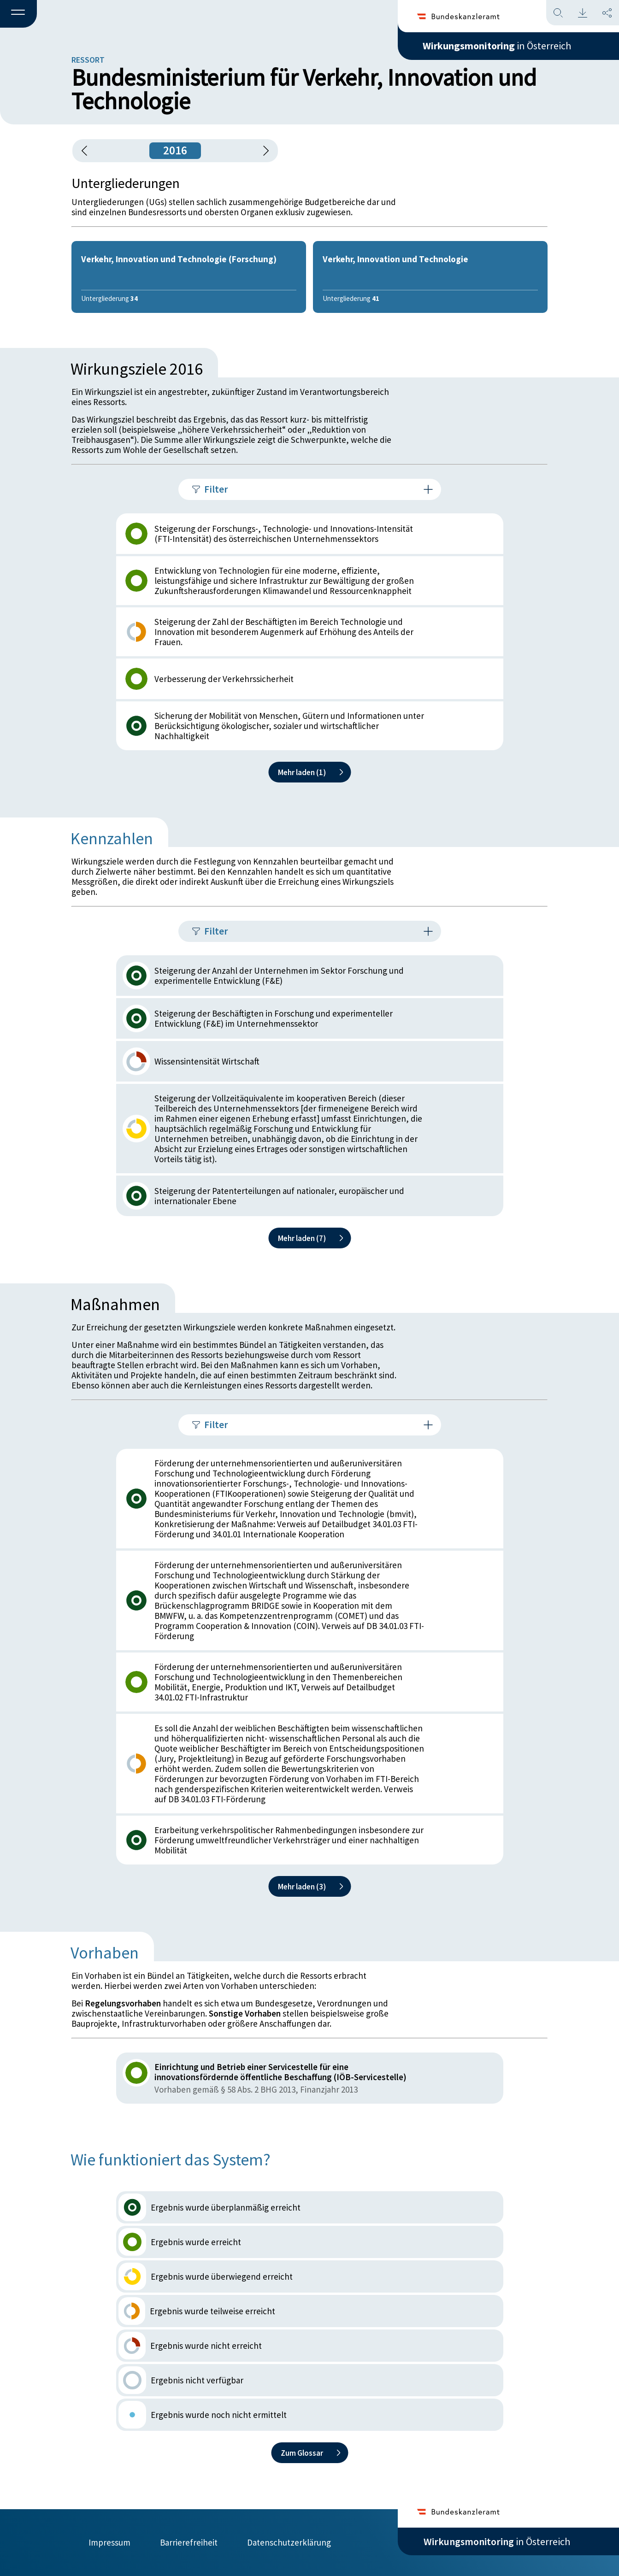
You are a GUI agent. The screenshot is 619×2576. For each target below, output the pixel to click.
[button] (18, 14)
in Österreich (497, 45)
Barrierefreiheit (189, 2542)
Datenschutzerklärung (289, 2542)
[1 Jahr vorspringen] (263, 150)
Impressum (109, 2542)
